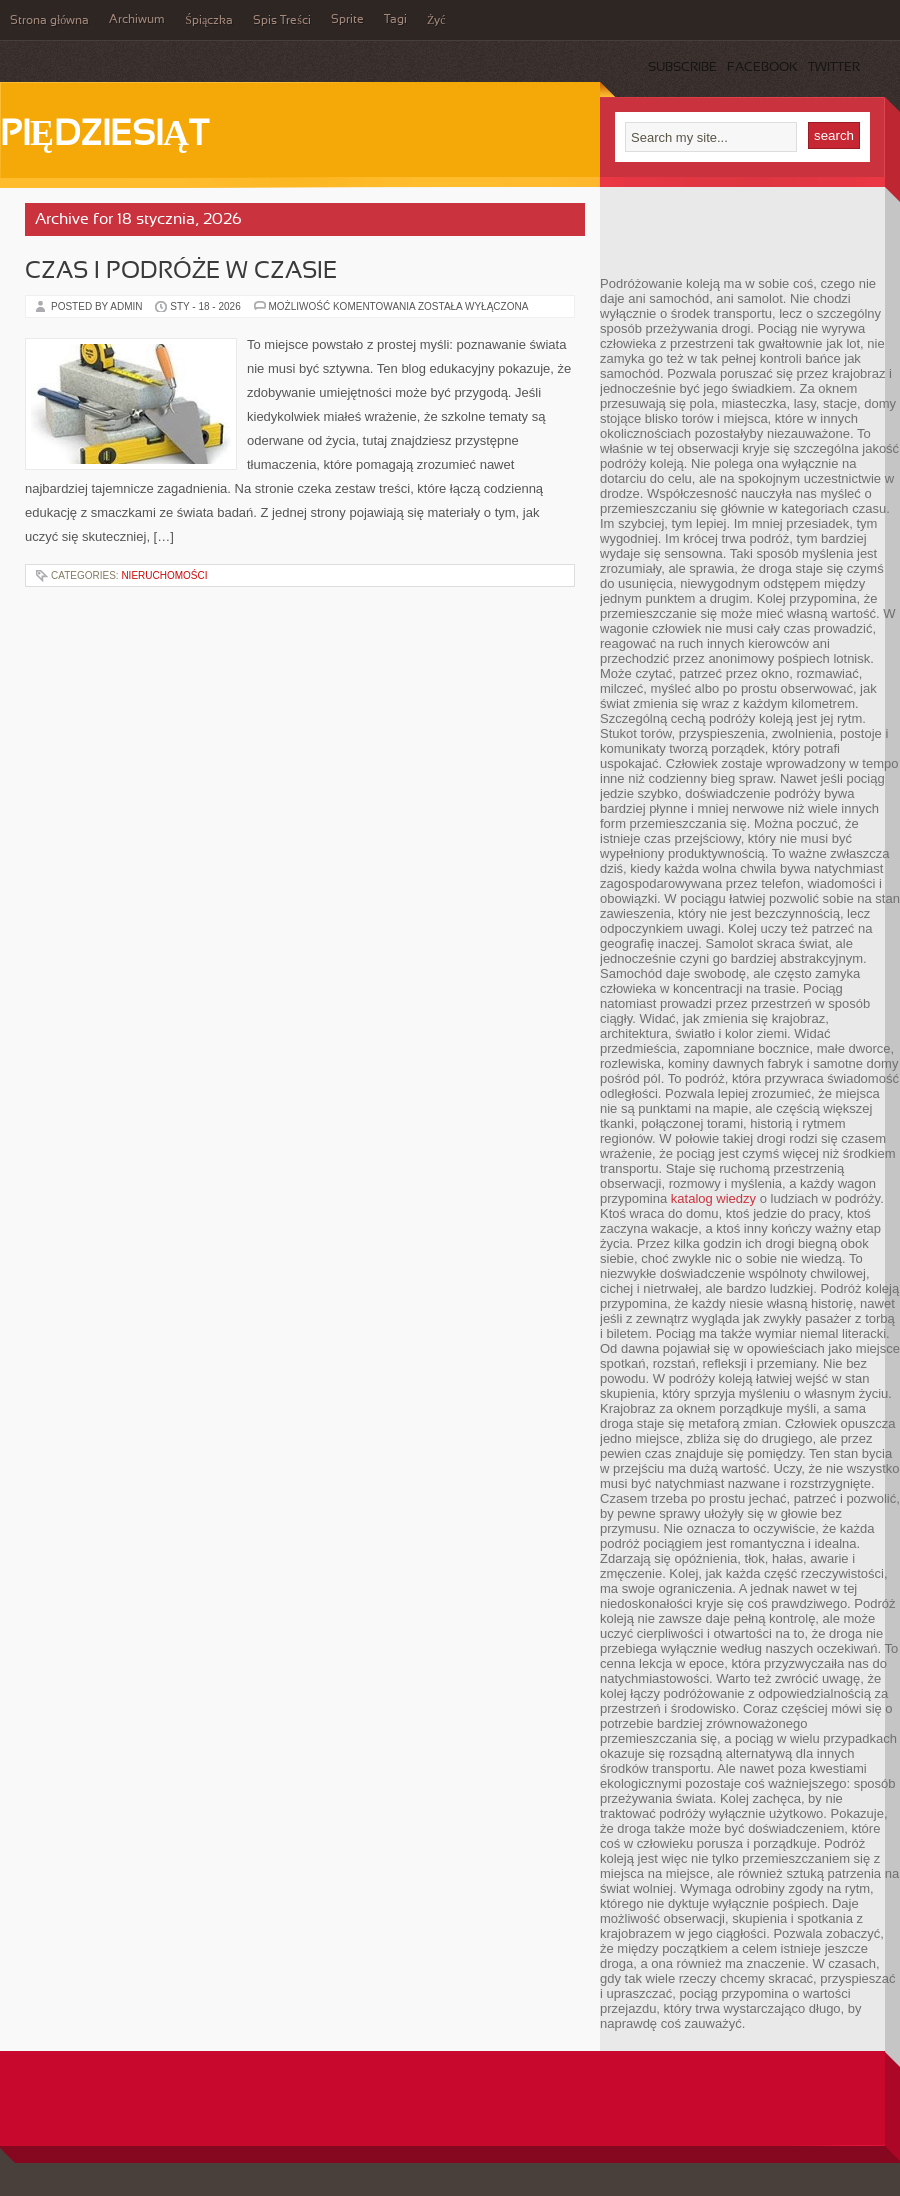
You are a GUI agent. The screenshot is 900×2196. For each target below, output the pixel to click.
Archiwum (137, 20)
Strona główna (49, 21)
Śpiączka (209, 21)
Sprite (347, 20)
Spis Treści (282, 21)
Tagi (395, 20)
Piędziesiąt (104, 136)
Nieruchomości (164, 575)
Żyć (436, 21)
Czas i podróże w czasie (181, 272)
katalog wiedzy (713, 1198)
